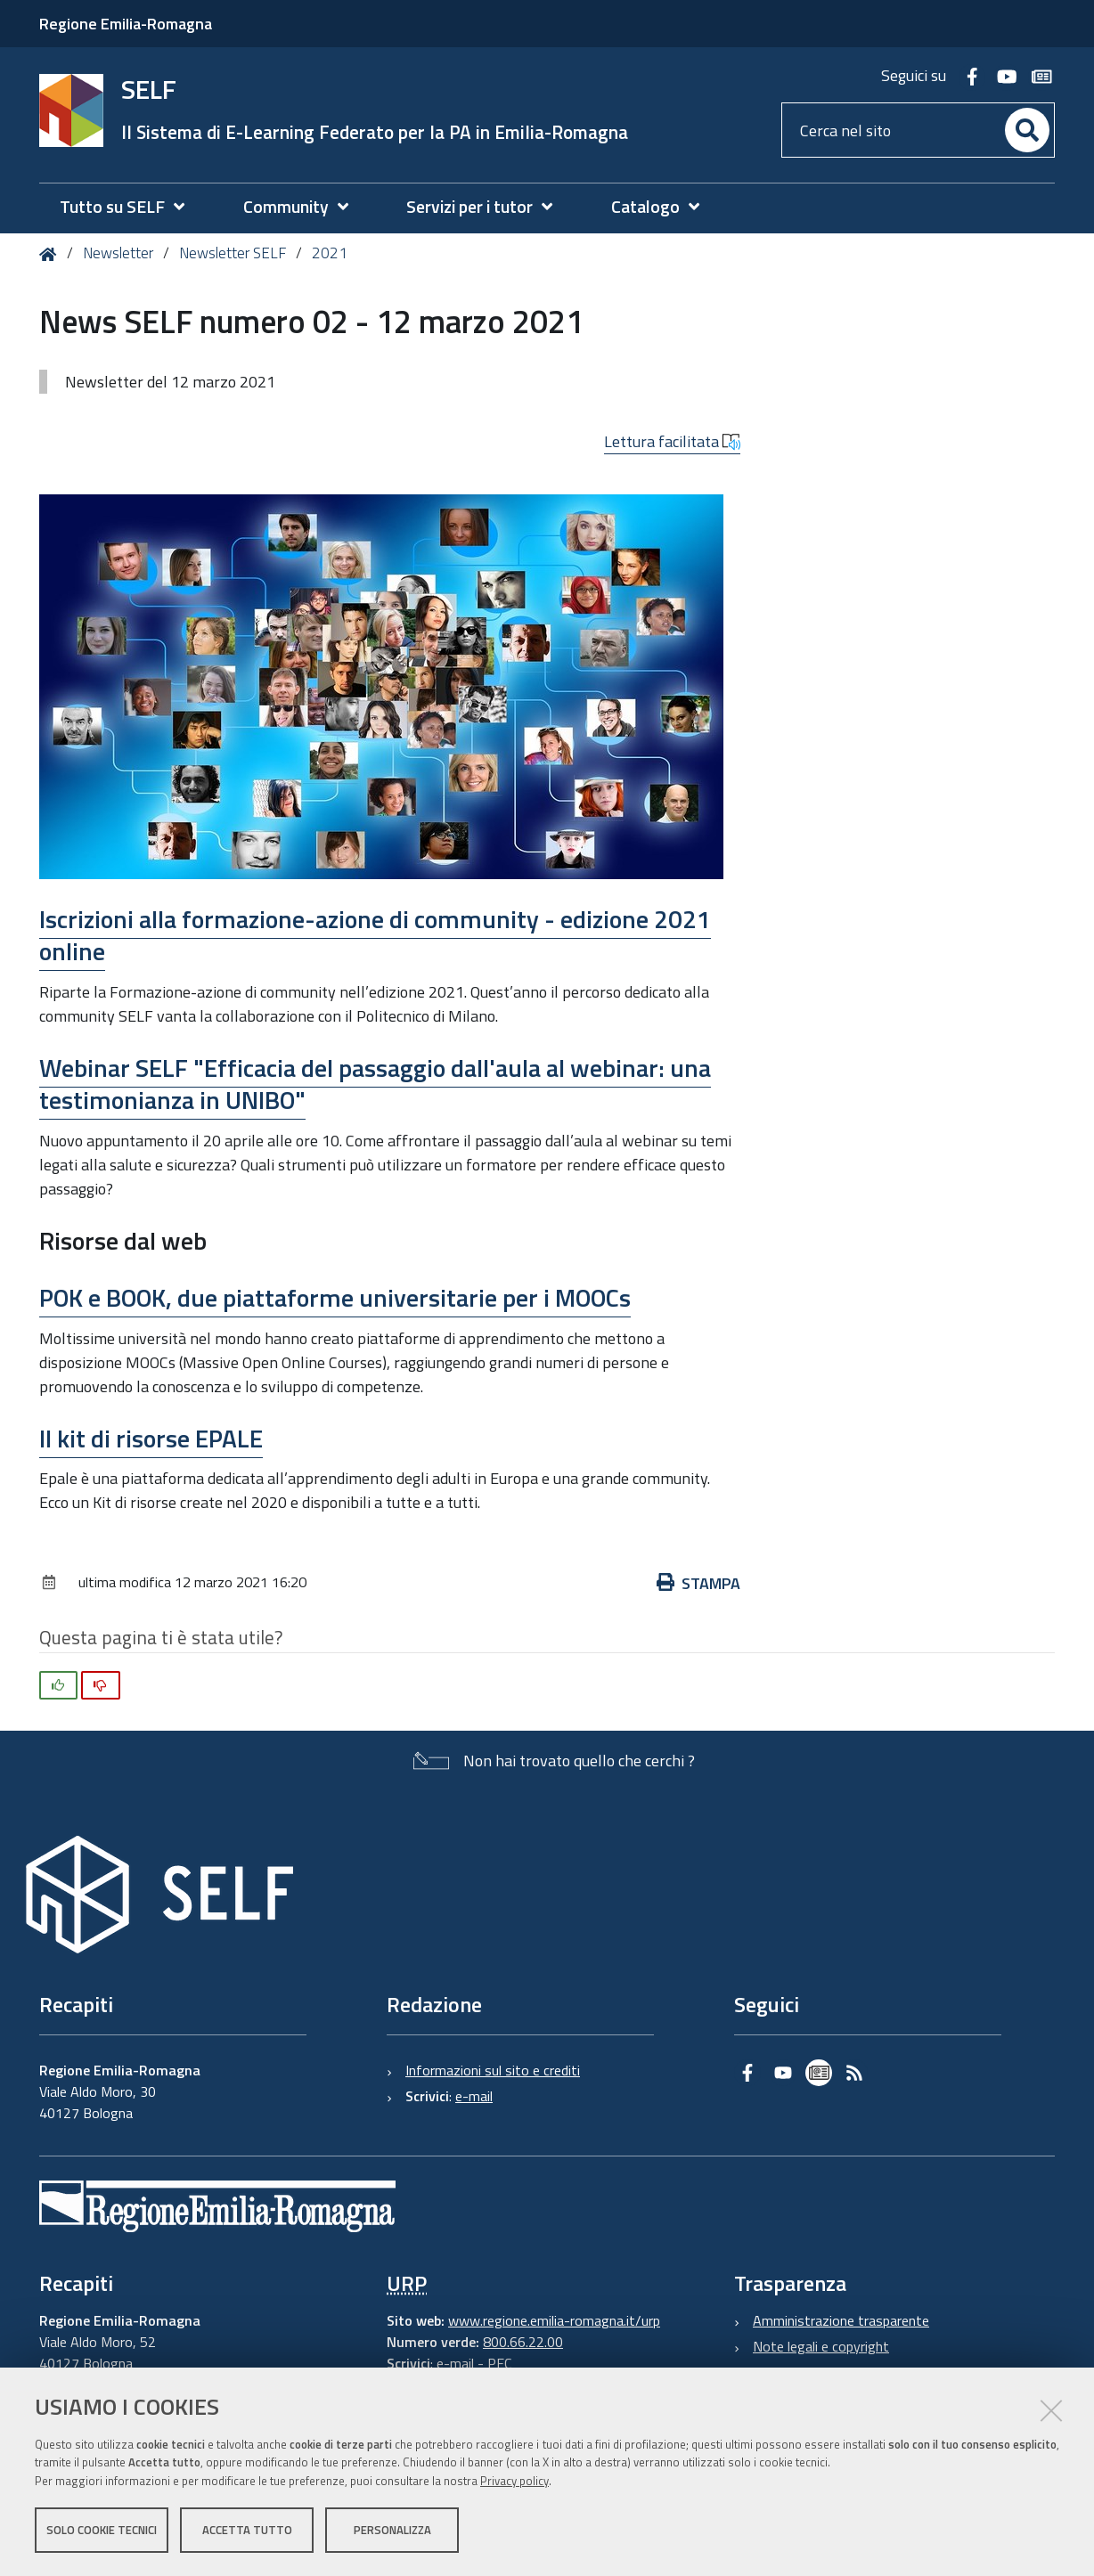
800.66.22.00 (523, 2341)
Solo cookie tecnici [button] (101, 2530)
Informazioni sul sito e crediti (492, 2070)
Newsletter (118, 253)
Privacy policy (514, 2481)
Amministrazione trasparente (841, 2320)
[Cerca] (1027, 130)
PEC (499, 2363)
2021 (329, 253)
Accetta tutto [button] (247, 2530)
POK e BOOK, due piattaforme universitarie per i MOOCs (335, 1297)
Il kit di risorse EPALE (151, 1438)
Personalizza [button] (392, 2530)
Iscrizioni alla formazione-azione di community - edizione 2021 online (375, 935)
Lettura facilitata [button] (672, 441)
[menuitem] (131, 207)
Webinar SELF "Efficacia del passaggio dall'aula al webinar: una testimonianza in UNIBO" (375, 1083)
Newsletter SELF (232, 253)
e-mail (474, 2096)
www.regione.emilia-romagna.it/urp (554, 2320)
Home (51, 254)
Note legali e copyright (821, 2346)
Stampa (698, 1583)
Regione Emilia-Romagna (125, 24)
